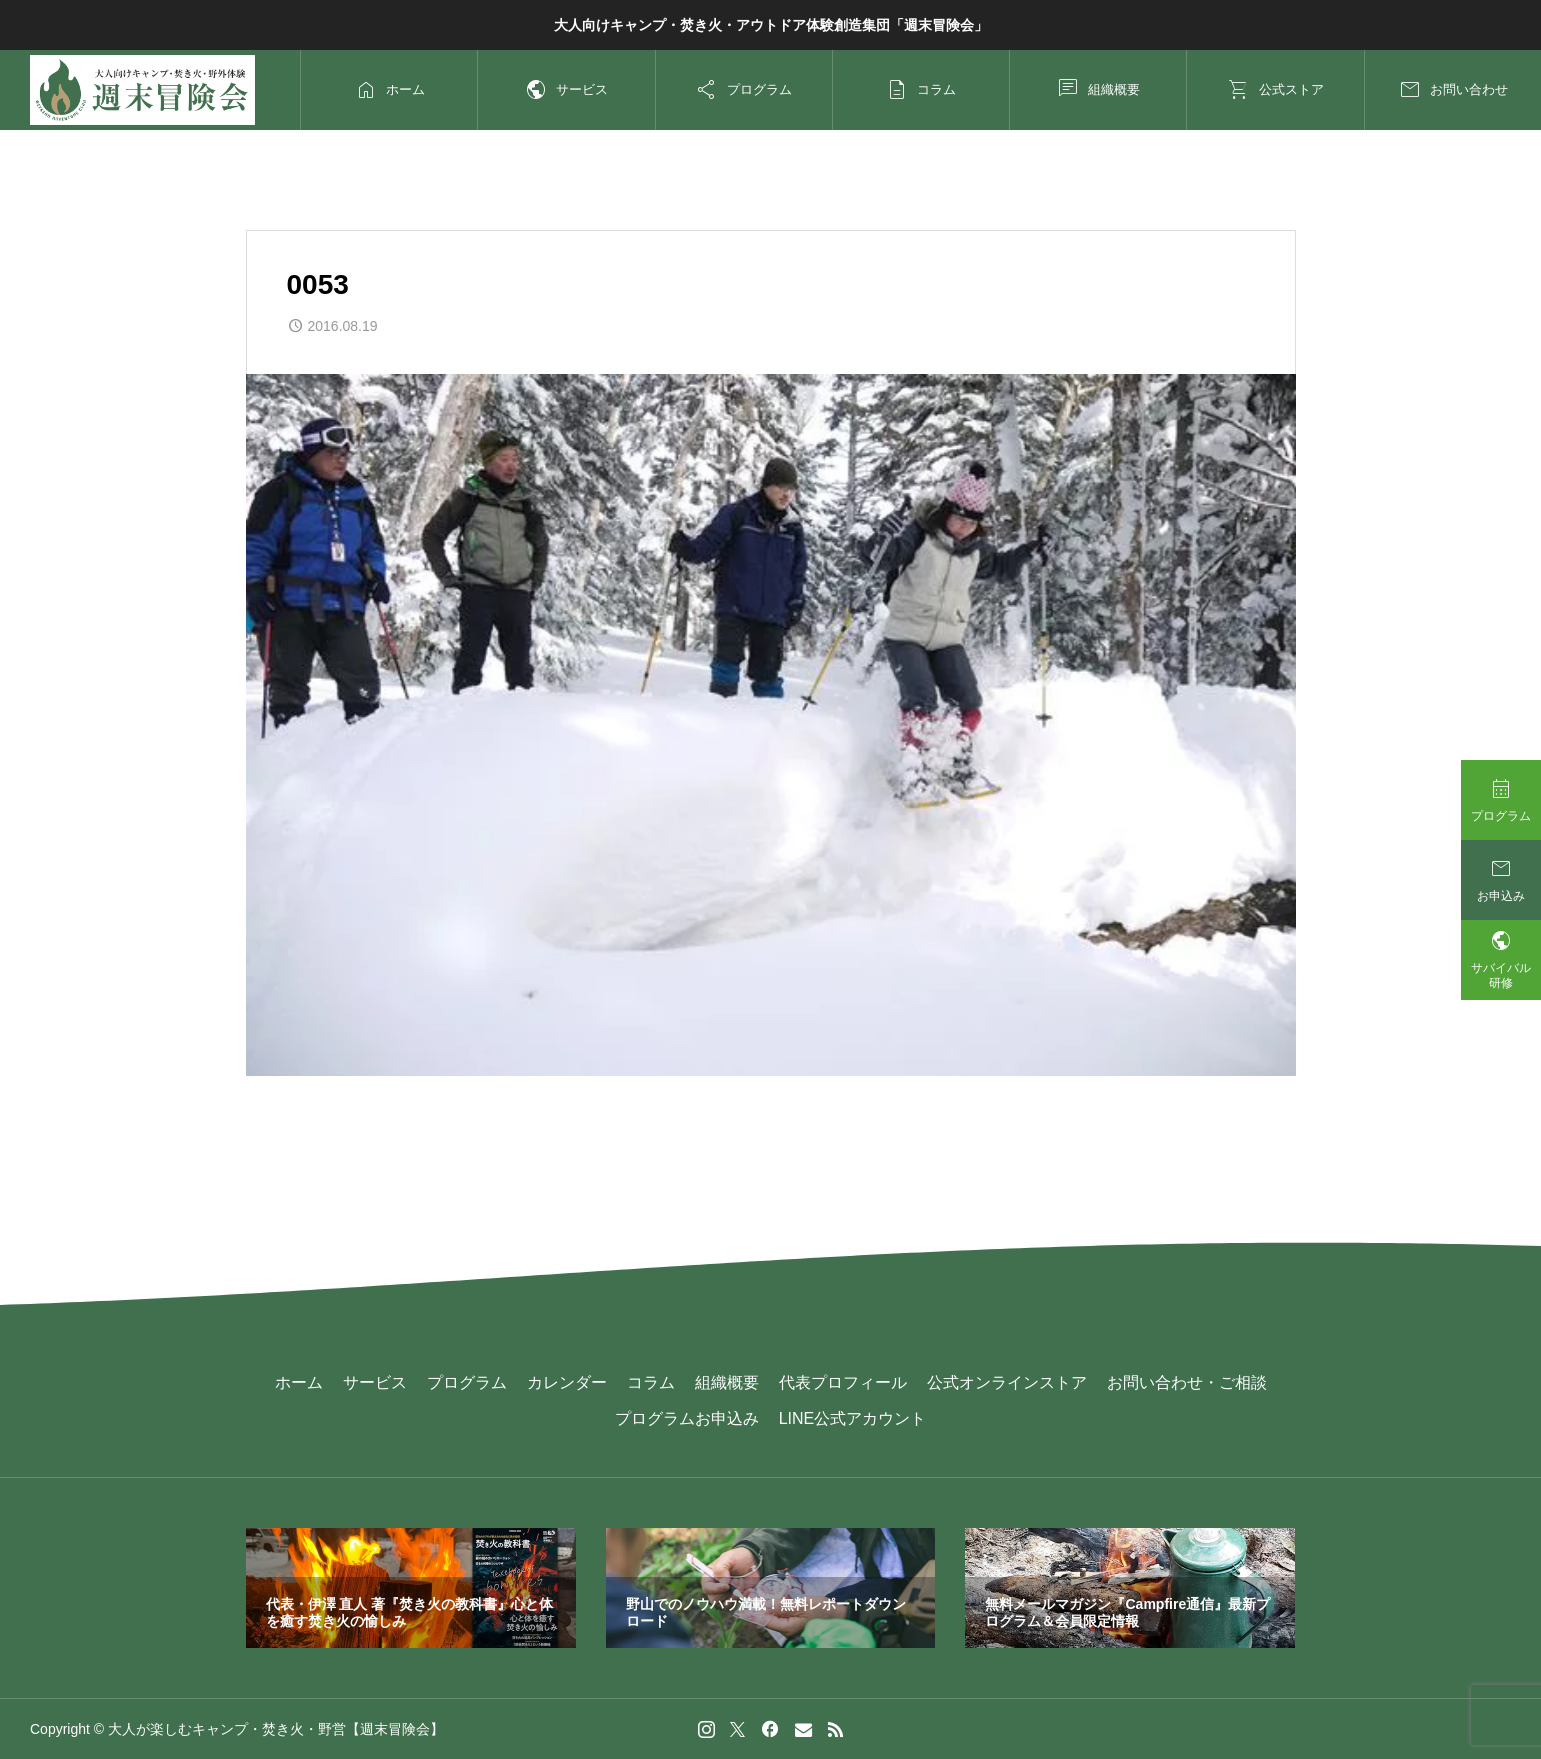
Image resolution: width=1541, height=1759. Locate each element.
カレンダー (567, 1382)
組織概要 (727, 1382)
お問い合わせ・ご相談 (1187, 1382)
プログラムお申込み (687, 1418)
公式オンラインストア (1007, 1382)
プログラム (467, 1382)
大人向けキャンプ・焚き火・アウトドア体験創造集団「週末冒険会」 (771, 25)
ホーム (299, 1382)
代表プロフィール (843, 1382)
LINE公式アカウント (853, 1418)
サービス (375, 1382)
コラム (651, 1382)
